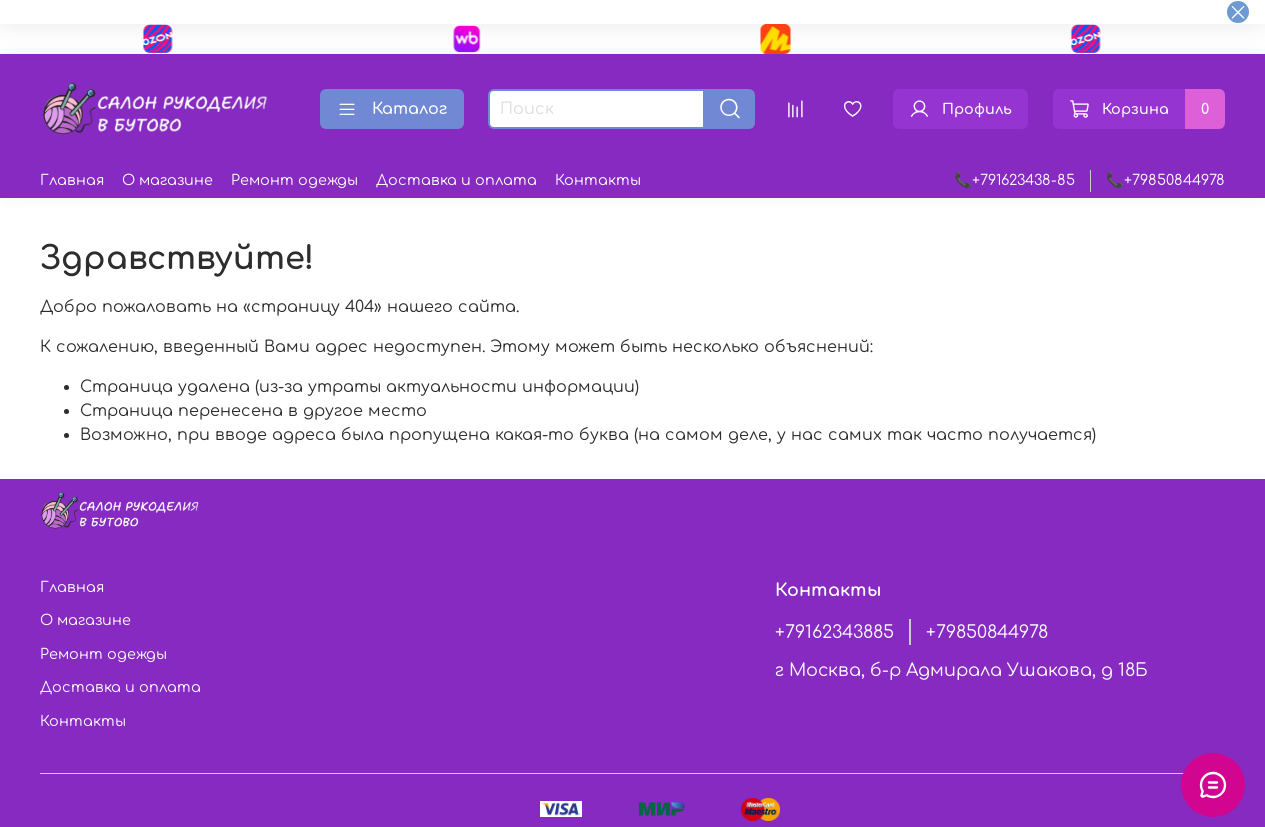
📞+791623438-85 (1014, 180)
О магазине (167, 180)
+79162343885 (834, 632)
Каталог (392, 109)
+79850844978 (987, 632)
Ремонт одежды (294, 180)
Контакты (598, 180)
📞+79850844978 (1165, 180)
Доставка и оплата (456, 180)
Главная (72, 180)
